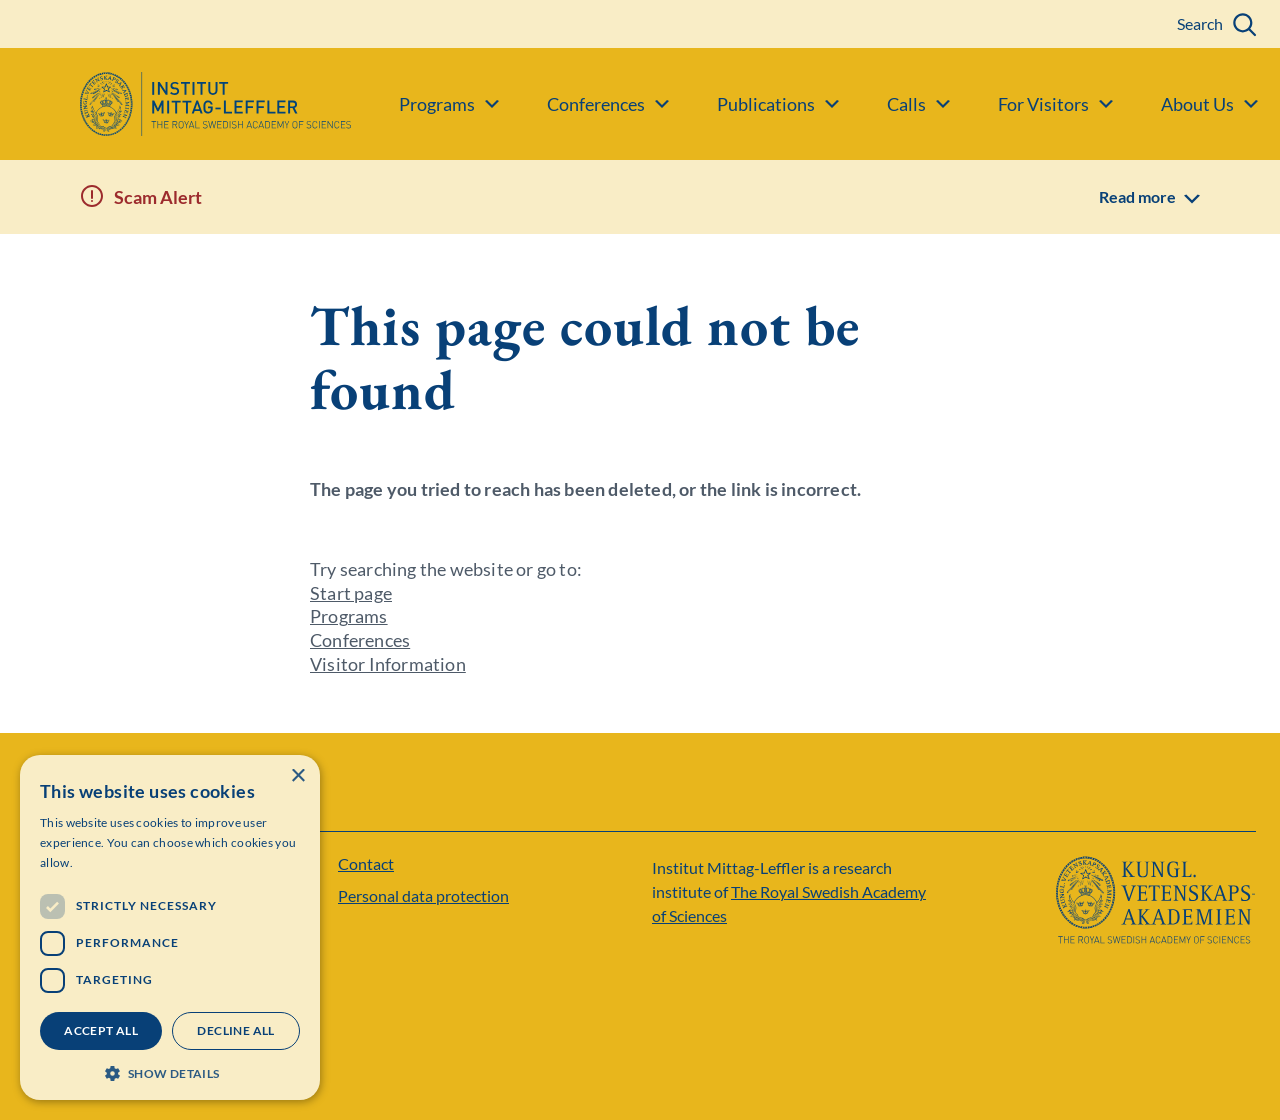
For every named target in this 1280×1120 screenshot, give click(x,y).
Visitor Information (388, 664)
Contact (366, 863)
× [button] (297, 776)
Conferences (360, 640)
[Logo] (175, 104)
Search (1200, 23)
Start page (351, 593)
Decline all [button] (235, 1030)
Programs (349, 616)
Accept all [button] (101, 1030)
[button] (170, 1071)
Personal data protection (423, 895)
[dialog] (170, 927)
